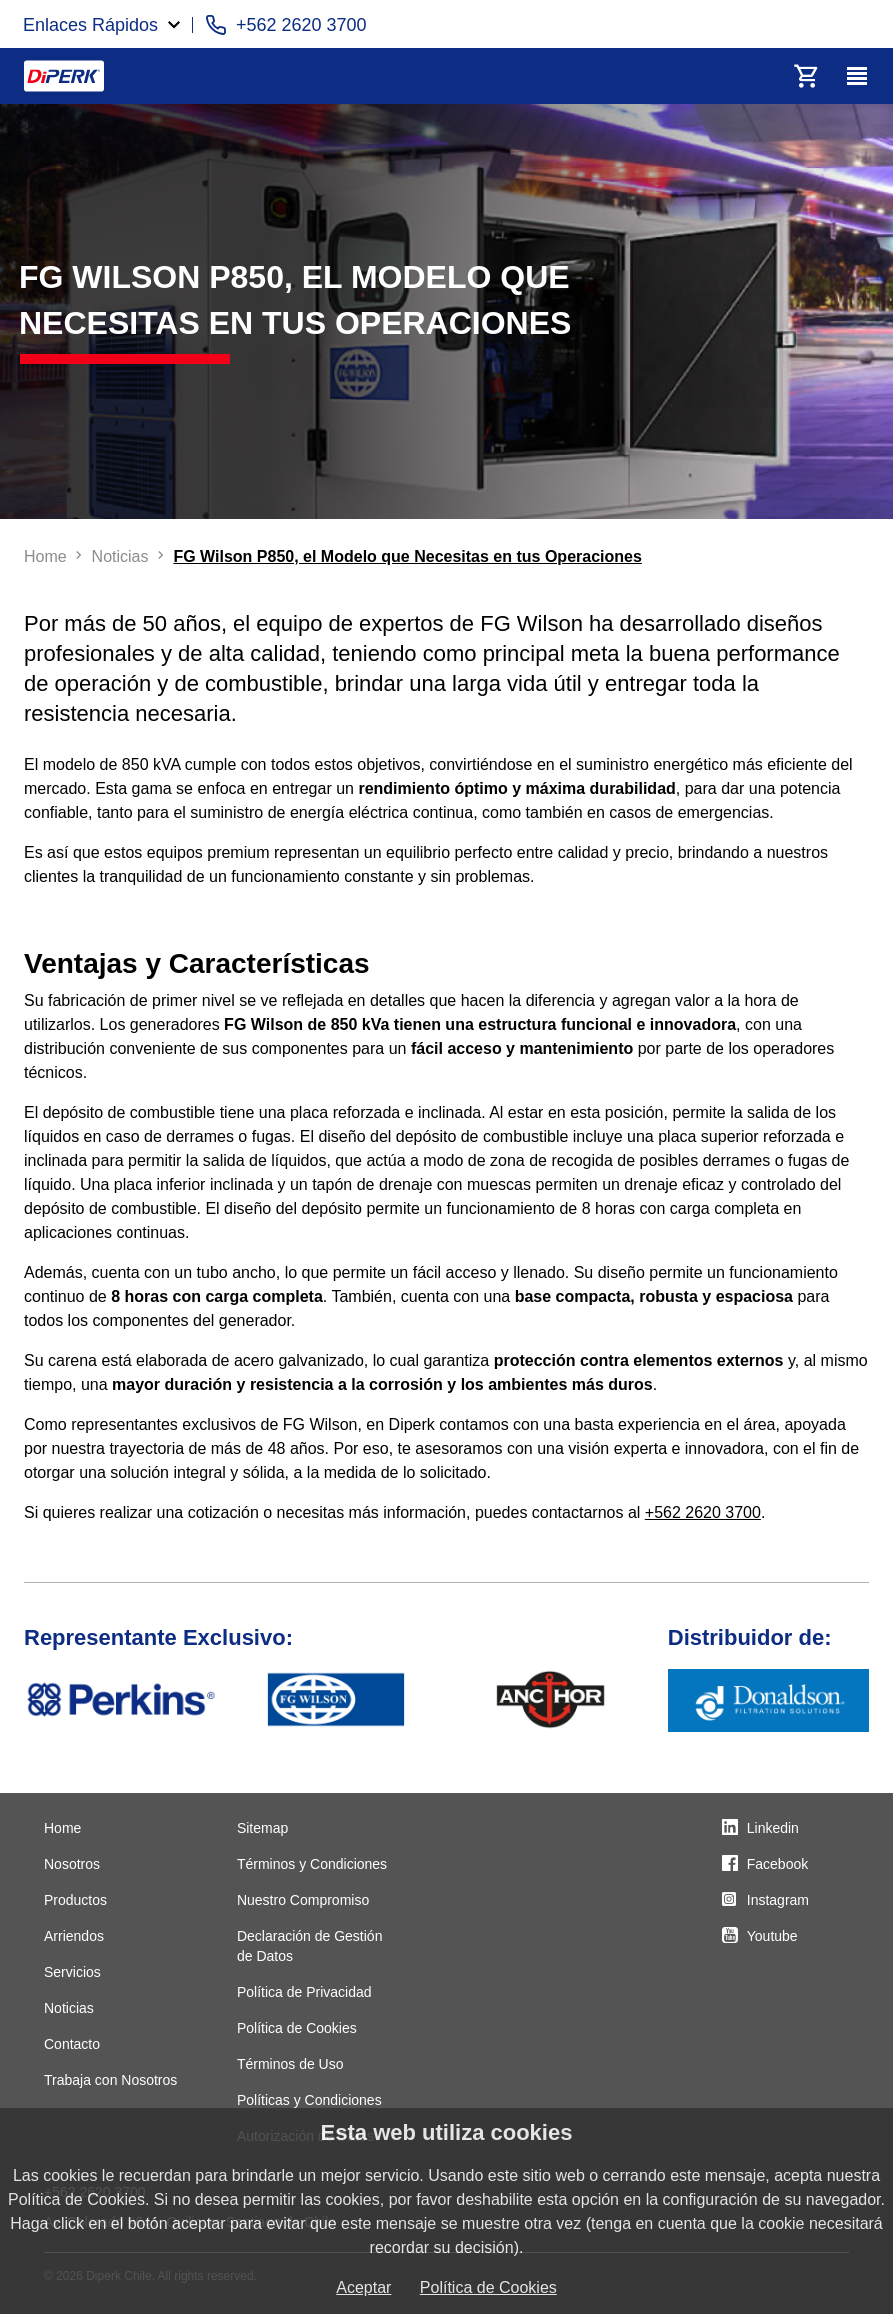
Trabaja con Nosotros (110, 2080)
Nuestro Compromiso (303, 1900)
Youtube (772, 1936)
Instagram (778, 1900)
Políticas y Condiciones (309, 2100)
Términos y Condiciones (312, 1864)
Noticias (69, 2008)
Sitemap (262, 1828)
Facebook (777, 1864)
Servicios (72, 1972)
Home (62, 1828)
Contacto (72, 2044)
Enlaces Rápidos (90, 25)
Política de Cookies (297, 2028)
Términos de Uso (290, 2064)
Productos (75, 1900)
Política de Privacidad (304, 1992)
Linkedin (773, 1828)
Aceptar (363, 2287)
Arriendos (74, 1936)
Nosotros (72, 1864)
